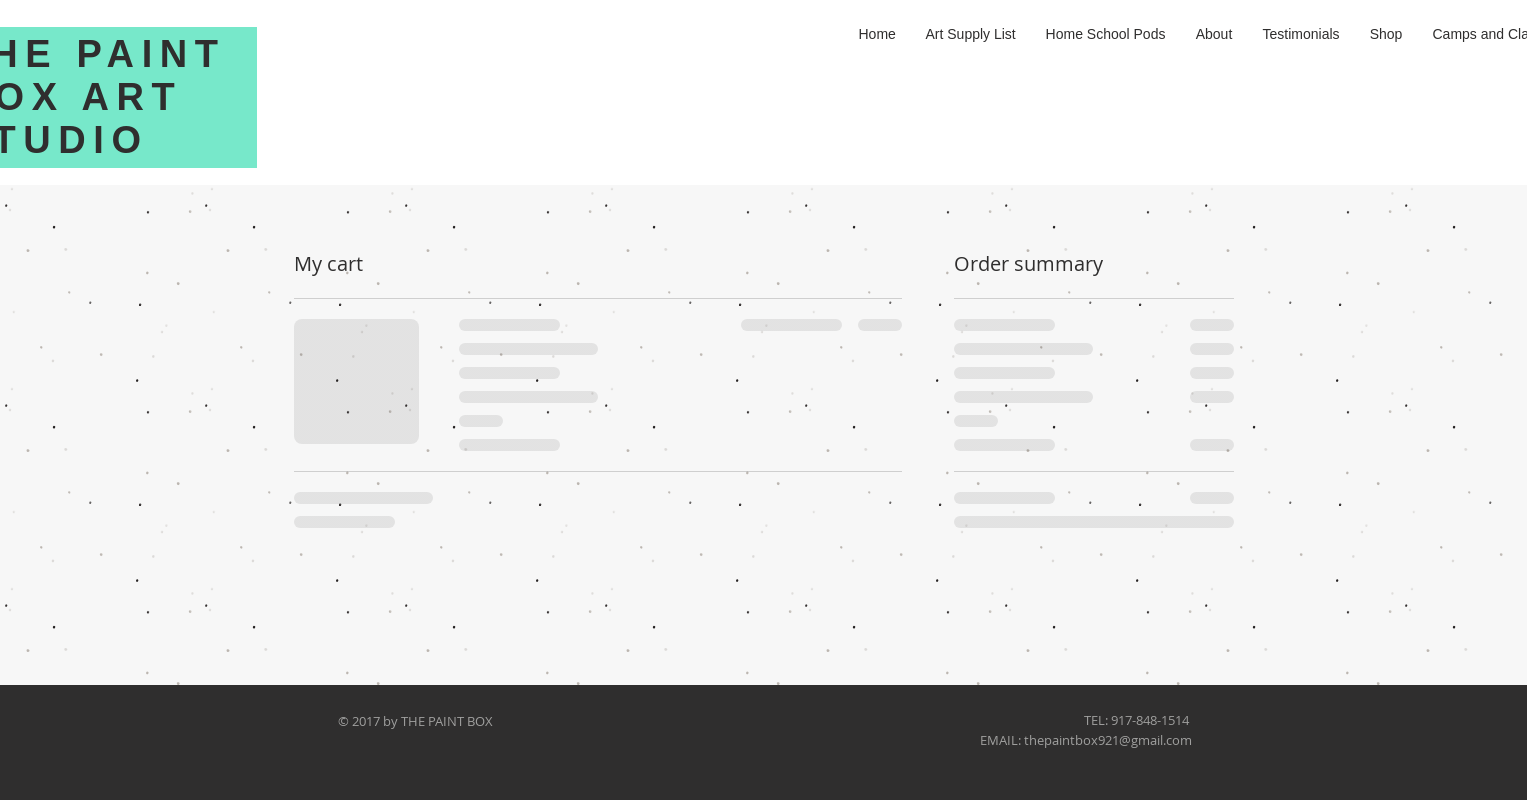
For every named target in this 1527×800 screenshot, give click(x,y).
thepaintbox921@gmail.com (1108, 740)
